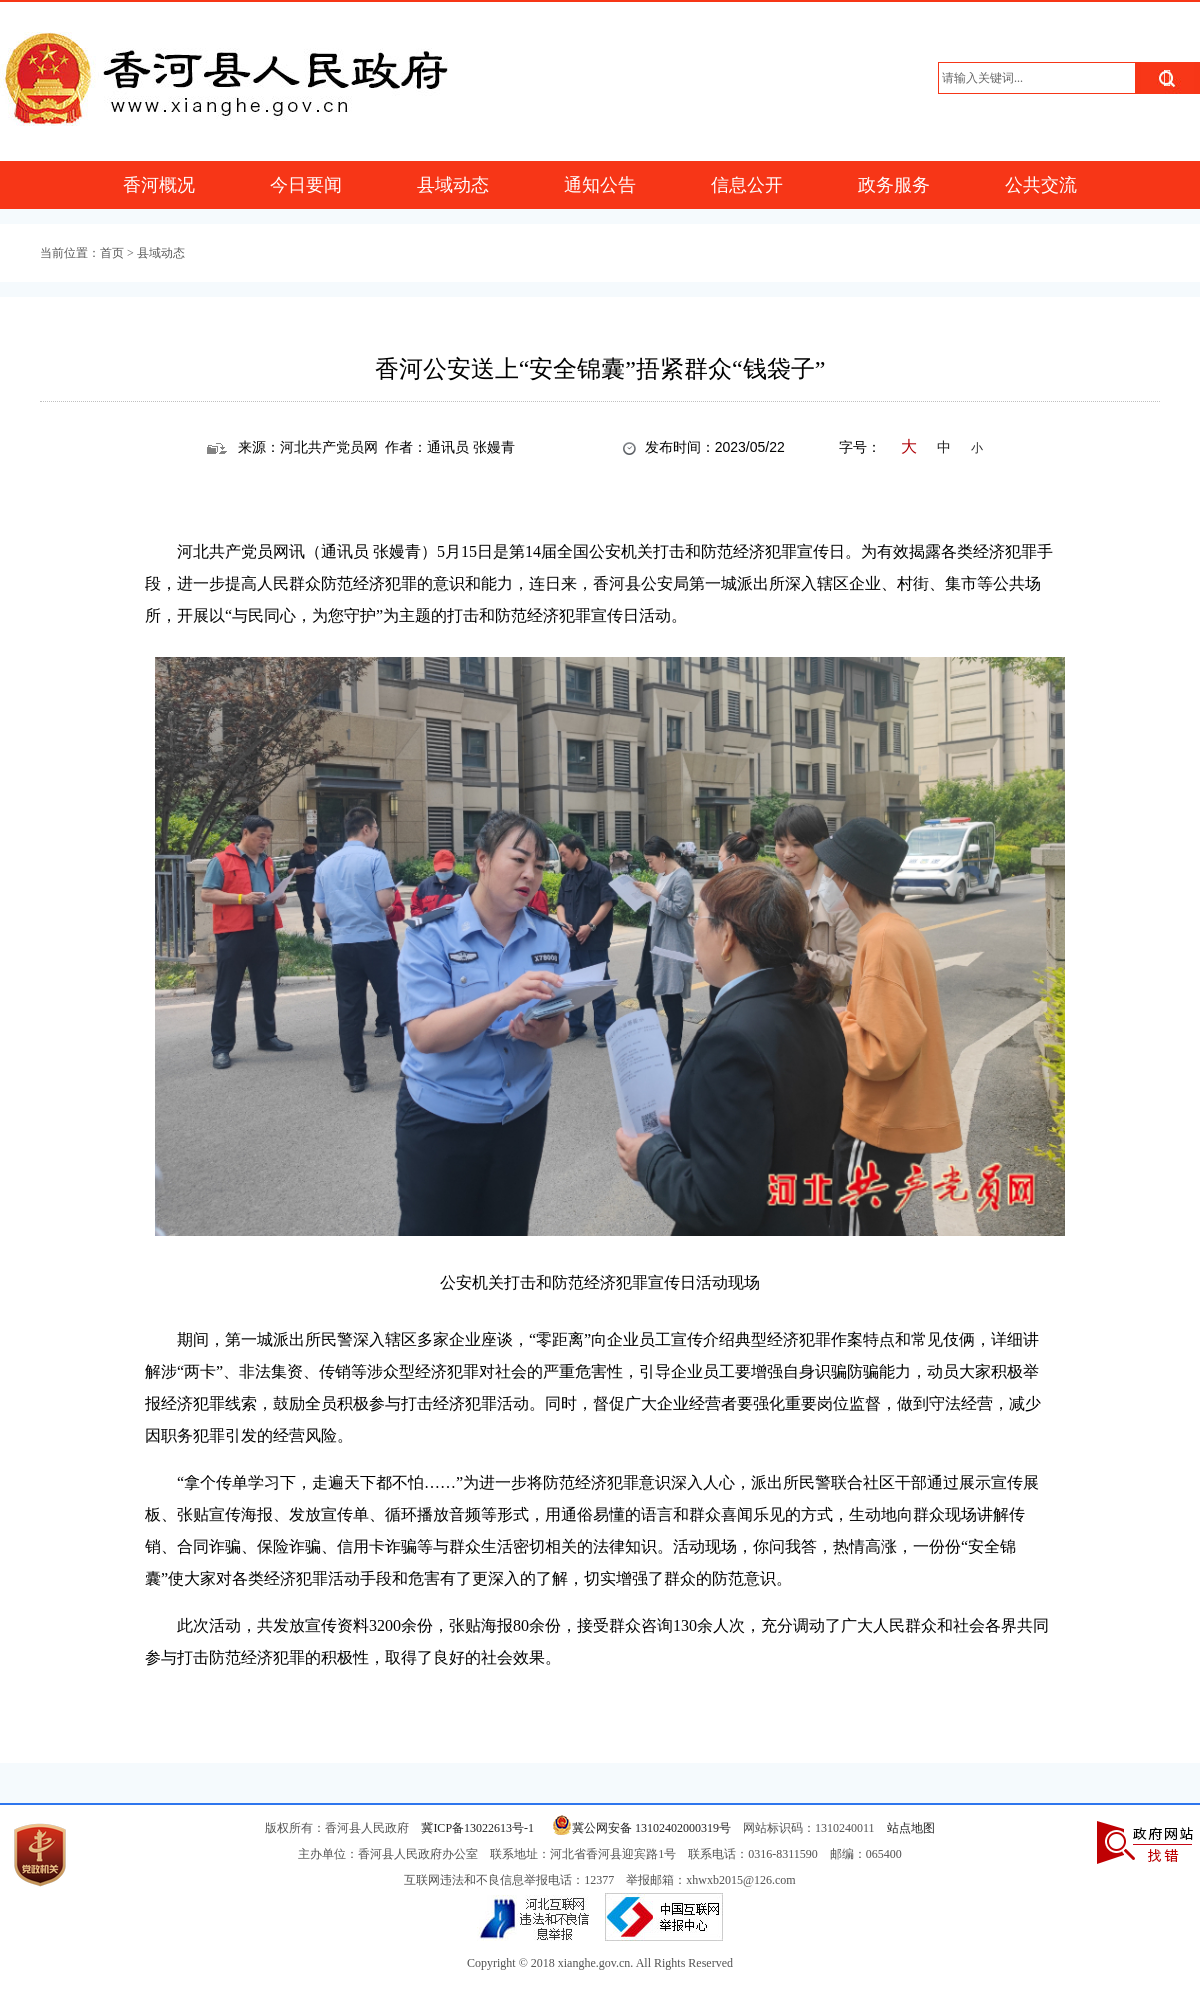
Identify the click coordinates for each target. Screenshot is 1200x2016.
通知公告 (600, 185)
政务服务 (894, 185)
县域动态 (453, 185)
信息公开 (747, 185)
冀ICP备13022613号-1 (477, 1828)
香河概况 (159, 185)
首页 (112, 253)
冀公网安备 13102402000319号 (638, 1828)
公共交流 (1041, 185)
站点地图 (911, 1828)
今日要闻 (306, 185)
